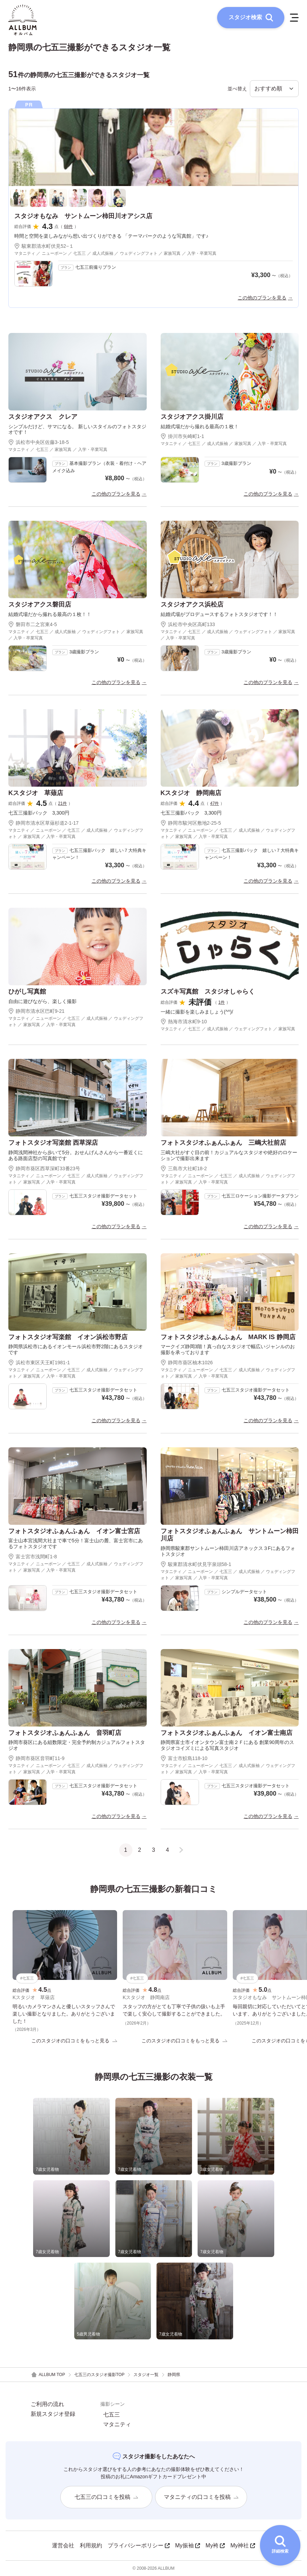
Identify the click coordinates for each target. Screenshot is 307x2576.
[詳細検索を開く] (280, 2545)
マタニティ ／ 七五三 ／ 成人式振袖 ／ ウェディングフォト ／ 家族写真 (228, 1028)
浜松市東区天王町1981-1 (39, 1362)
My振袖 (187, 2545)
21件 (62, 803)
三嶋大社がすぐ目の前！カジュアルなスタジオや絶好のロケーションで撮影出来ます (229, 1155)
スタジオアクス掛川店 (192, 416)
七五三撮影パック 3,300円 (38, 813)
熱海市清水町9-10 (184, 1021)
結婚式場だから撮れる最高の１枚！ (200, 426)
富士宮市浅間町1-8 (32, 1556)
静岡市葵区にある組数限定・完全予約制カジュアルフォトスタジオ (76, 1745)
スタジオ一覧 (146, 2374)
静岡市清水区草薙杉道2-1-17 (43, 823)
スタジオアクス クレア (42, 416)
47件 (214, 803)
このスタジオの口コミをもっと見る (74, 2040)
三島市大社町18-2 (184, 1168)
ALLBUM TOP (48, 2375)
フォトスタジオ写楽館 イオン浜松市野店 (68, 1337)
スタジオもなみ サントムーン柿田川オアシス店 (83, 216)
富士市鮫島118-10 (184, 1758)
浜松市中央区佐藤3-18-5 (38, 442)
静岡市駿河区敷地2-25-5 (191, 823)
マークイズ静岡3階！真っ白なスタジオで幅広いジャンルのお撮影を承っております (228, 1349)
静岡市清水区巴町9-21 (36, 1011)
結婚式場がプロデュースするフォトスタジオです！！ (219, 614)
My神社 (242, 2545)
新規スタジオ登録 (53, 2414)
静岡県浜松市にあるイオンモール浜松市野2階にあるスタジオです (75, 1349)
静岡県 (174, 2374)
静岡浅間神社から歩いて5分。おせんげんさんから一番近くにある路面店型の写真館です (75, 1155)
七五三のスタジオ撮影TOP (99, 2374)
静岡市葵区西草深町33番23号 (44, 1168)
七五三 (111, 2415)
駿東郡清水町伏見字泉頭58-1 (196, 1564)
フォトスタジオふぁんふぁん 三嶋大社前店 (223, 1142)
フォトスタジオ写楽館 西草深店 (53, 1142)
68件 (68, 226)
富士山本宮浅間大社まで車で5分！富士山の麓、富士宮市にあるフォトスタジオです (75, 1543)
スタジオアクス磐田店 (39, 604)
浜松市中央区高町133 (188, 624)
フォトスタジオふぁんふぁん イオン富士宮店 (74, 1531)
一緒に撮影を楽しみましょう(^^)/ (197, 1012)
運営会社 (63, 2545)
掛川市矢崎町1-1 (182, 436)
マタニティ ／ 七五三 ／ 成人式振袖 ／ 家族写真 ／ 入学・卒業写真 (224, 443)
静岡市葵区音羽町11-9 (36, 1758)
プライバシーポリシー (139, 2545)
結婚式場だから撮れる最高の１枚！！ (49, 614)
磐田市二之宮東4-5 (32, 624)
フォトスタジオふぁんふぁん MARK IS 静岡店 (228, 1337)
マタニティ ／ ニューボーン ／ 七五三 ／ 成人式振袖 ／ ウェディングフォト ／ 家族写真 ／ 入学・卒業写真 (115, 253)
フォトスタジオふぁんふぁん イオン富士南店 (226, 1732)
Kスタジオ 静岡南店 (191, 792)
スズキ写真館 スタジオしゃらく (208, 991)
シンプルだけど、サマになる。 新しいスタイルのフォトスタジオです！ (77, 429)
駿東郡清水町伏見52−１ (44, 246)
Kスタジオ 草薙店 (35, 792)
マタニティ (117, 2424)
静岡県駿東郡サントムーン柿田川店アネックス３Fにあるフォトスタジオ (228, 1551)
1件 (221, 1002)
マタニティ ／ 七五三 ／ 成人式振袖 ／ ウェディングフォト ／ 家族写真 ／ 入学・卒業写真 (75, 634)
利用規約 (91, 2545)
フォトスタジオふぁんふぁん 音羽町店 (64, 1732)
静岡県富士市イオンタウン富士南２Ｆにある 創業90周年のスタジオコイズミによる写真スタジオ (227, 1745)
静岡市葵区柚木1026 (187, 1362)
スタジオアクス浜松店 (192, 604)
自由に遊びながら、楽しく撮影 (42, 1001)
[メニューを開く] (294, 17)
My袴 (215, 2545)
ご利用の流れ (47, 2404)
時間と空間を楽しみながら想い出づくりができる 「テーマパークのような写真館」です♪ (111, 236)
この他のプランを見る (262, 297)
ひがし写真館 (27, 991)
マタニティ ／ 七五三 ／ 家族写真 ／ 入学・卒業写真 (57, 449)
